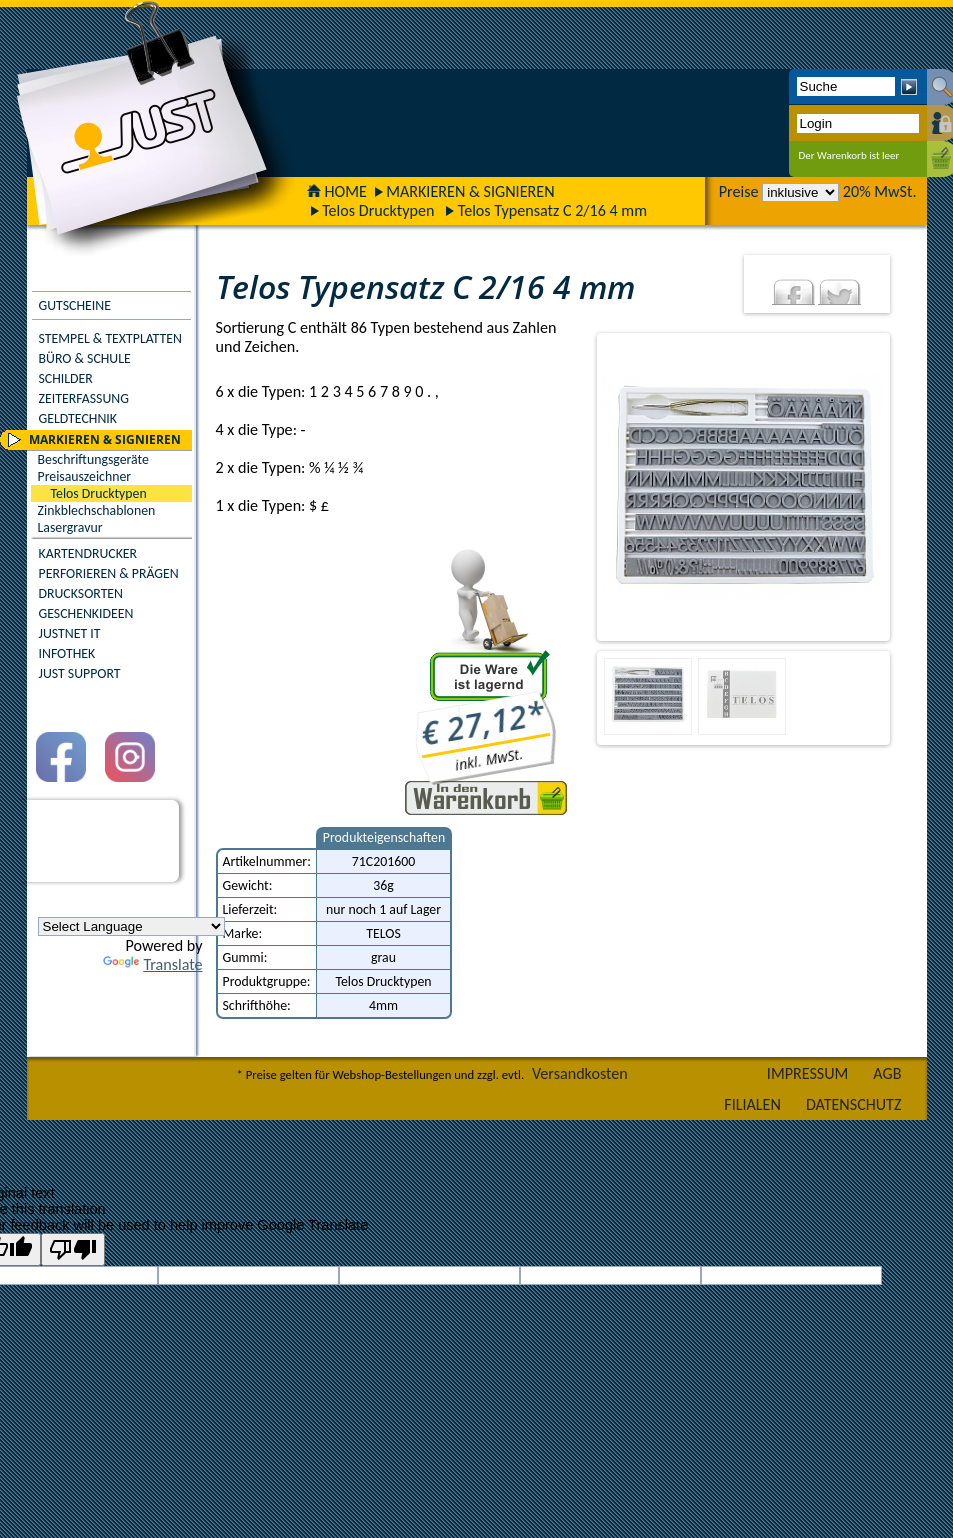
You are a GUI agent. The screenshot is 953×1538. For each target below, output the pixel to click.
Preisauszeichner (85, 476)
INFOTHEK (67, 653)
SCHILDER (66, 378)
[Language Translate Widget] (131, 926)
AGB (887, 1073)
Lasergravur (70, 527)
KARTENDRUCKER (88, 553)
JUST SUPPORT (80, 673)
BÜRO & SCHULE (85, 358)
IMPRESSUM (808, 1073)
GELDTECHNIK (78, 418)
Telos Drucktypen (378, 210)
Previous (580, 487)
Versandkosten (580, 1073)
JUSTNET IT (70, 633)
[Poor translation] (73, 1249)
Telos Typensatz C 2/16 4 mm (552, 210)
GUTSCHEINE (75, 305)
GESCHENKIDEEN (86, 613)
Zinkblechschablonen (97, 510)
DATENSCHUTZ (854, 1104)
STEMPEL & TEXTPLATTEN (110, 338)
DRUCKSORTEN (81, 593)
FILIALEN (752, 1104)
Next (906, 487)
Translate (152, 964)
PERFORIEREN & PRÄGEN (109, 573)
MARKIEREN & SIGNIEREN (470, 191)
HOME (337, 191)
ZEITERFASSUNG (84, 398)
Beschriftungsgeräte (93, 459)
